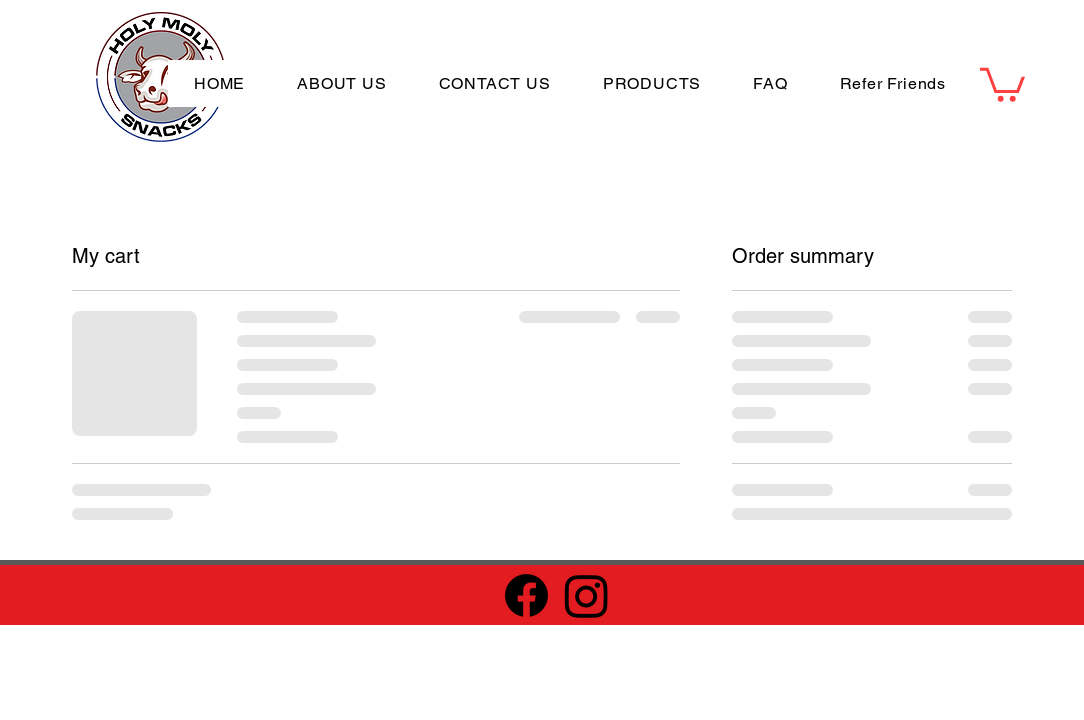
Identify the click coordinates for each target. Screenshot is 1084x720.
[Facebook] (526, 595)
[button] (1002, 83)
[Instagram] (586, 595)
